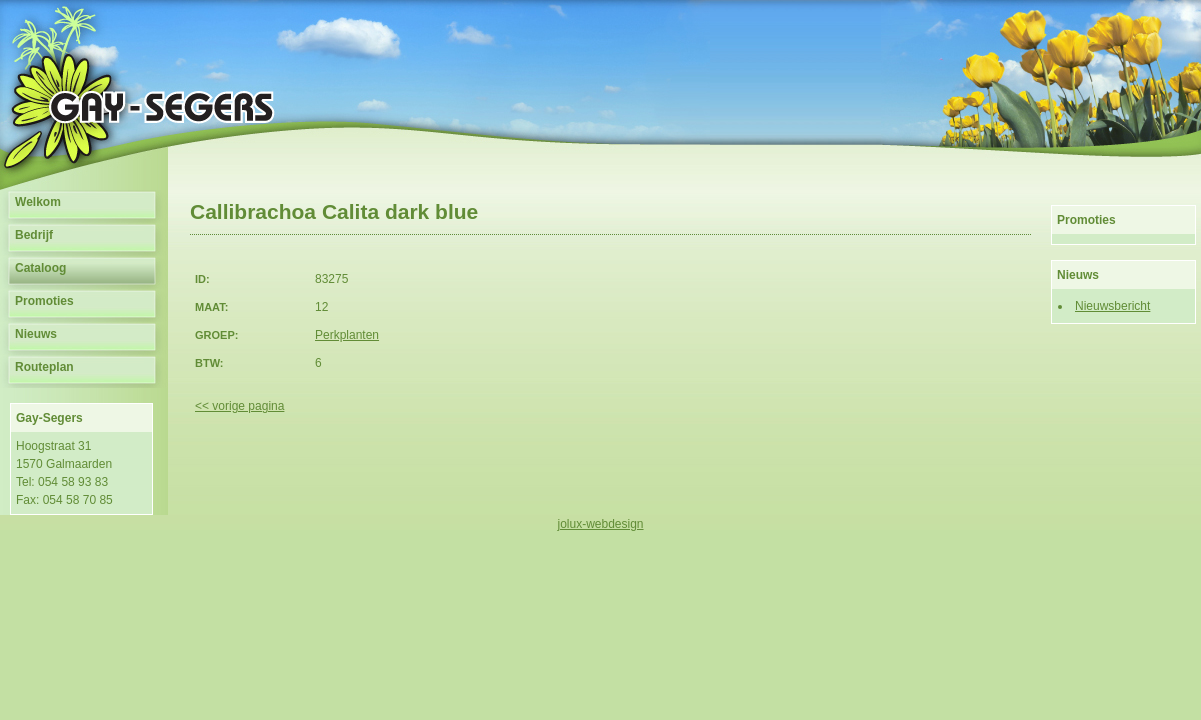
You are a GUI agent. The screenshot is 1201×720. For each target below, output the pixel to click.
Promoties (44, 301)
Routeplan (44, 367)
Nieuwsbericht (1112, 306)
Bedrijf (34, 235)
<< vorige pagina (239, 406)
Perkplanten (347, 335)
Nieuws (36, 334)
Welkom (38, 202)
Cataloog (40, 268)
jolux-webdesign (600, 524)
